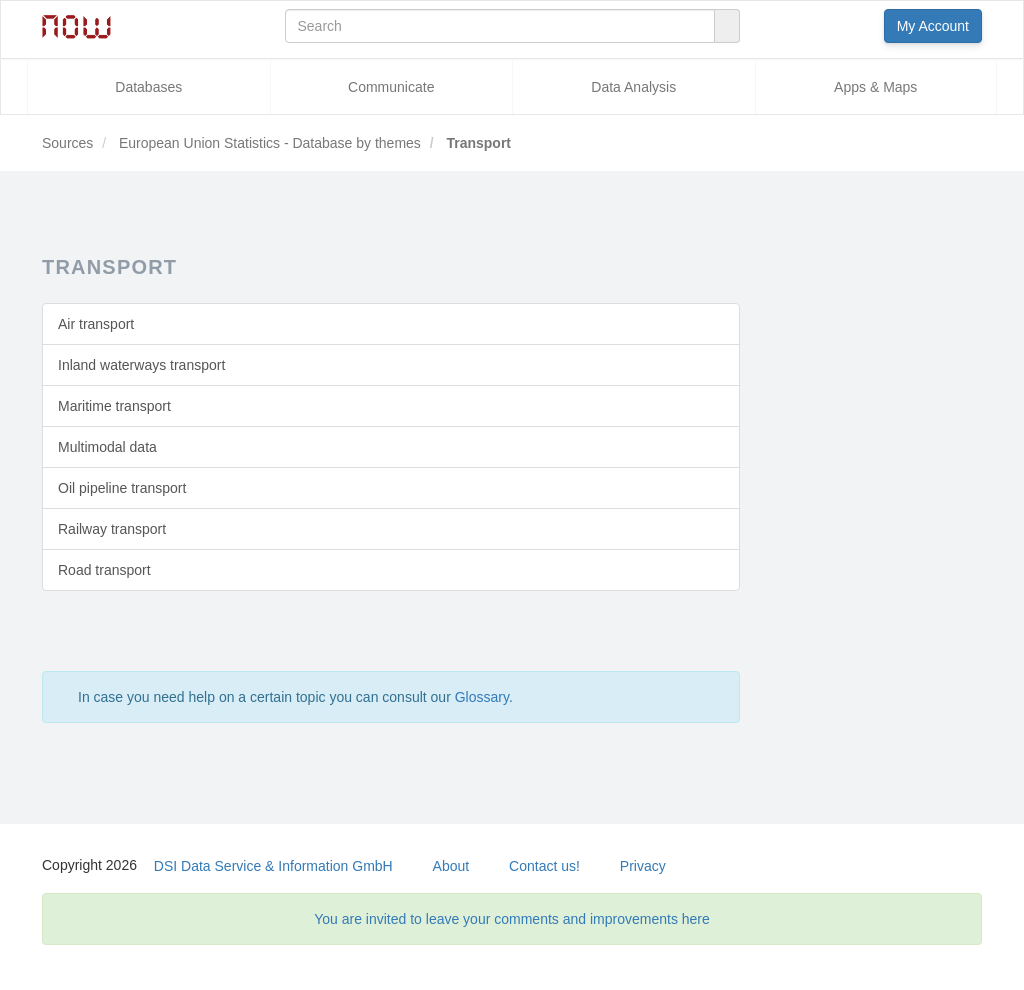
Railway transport (112, 529)
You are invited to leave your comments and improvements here (512, 919)
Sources (67, 143)
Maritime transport (114, 406)
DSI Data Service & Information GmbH (273, 866)
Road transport (104, 570)
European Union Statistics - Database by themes (268, 143)
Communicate (391, 87)
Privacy (643, 866)
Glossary (482, 697)
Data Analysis (633, 87)
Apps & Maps (875, 87)
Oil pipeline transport (122, 488)
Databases (148, 87)
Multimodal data (107, 447)
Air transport (96, 324)
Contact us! (544, 866)
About (451, 866)
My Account (933, 26)
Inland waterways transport (141, 365)
